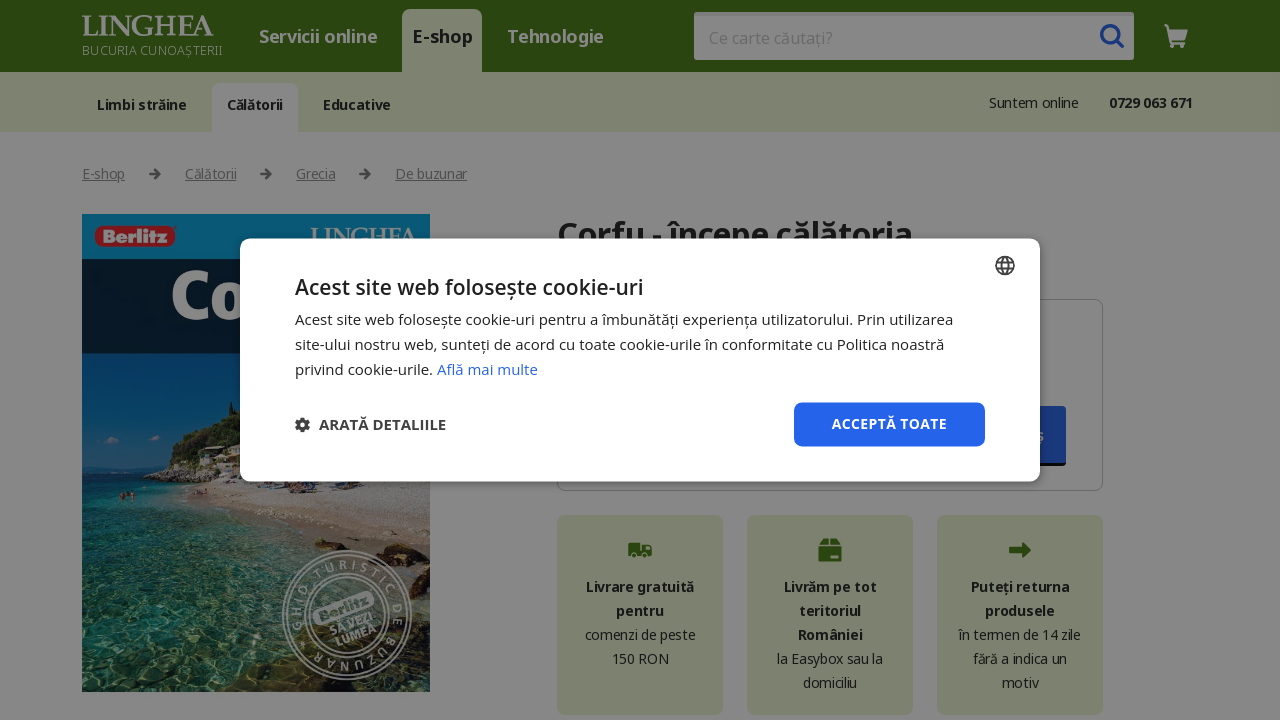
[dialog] (640, 360)
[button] (370, 424)
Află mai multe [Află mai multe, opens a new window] (487, 369)
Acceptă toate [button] (889, 423)
